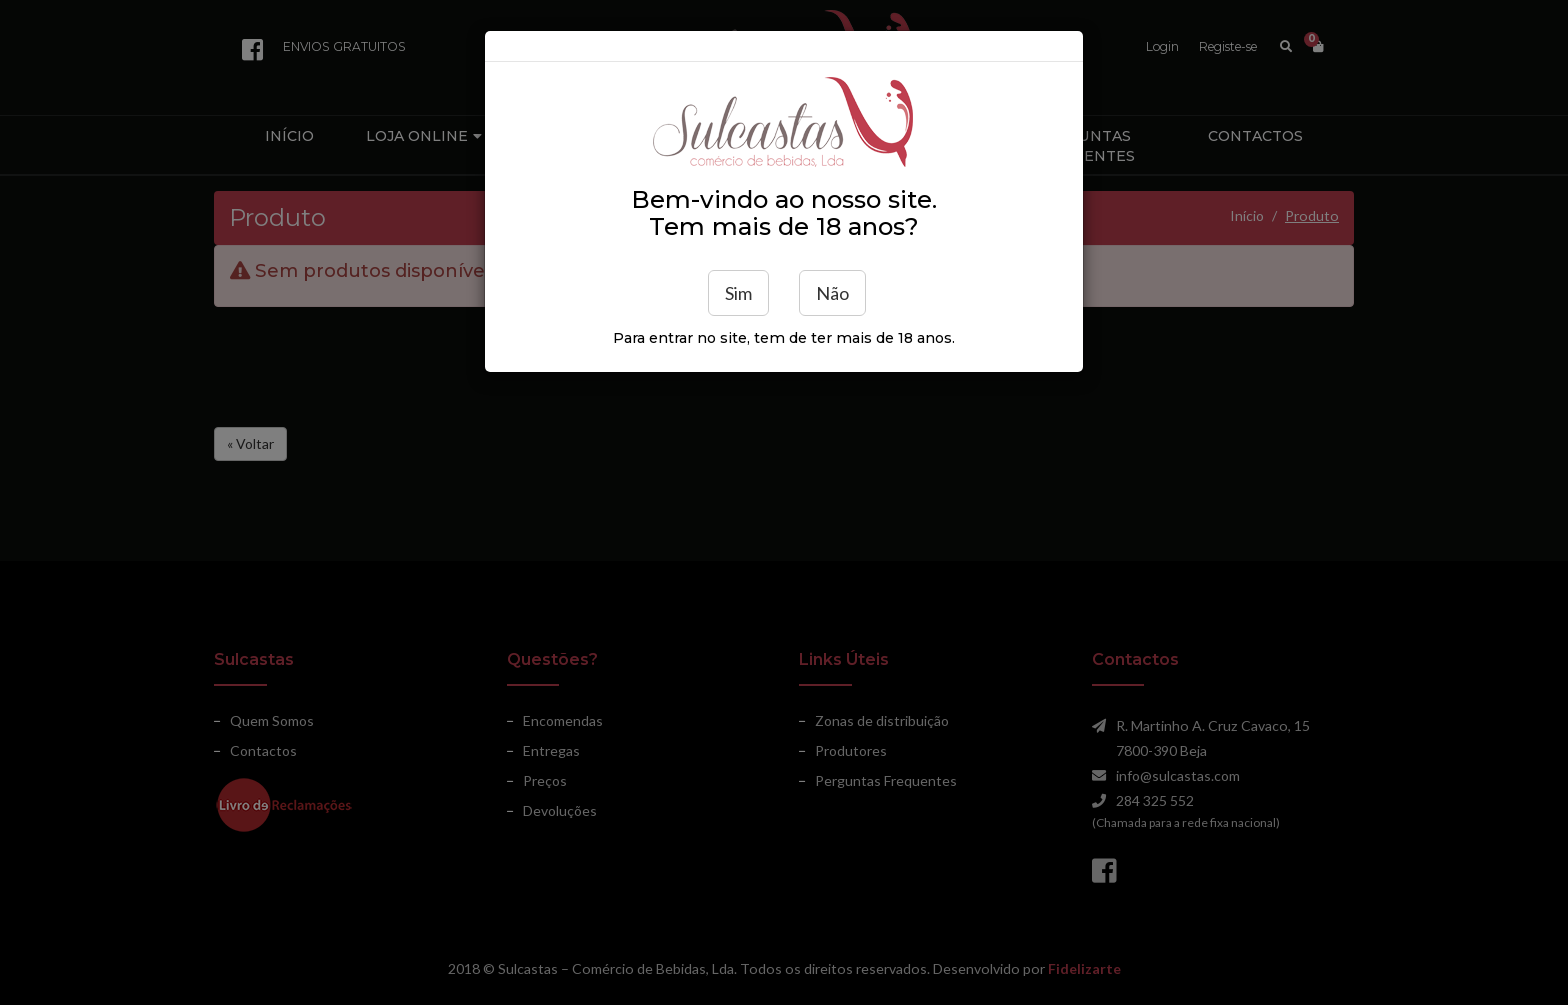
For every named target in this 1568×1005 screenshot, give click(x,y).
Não (832, 293)
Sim (738, 293)
